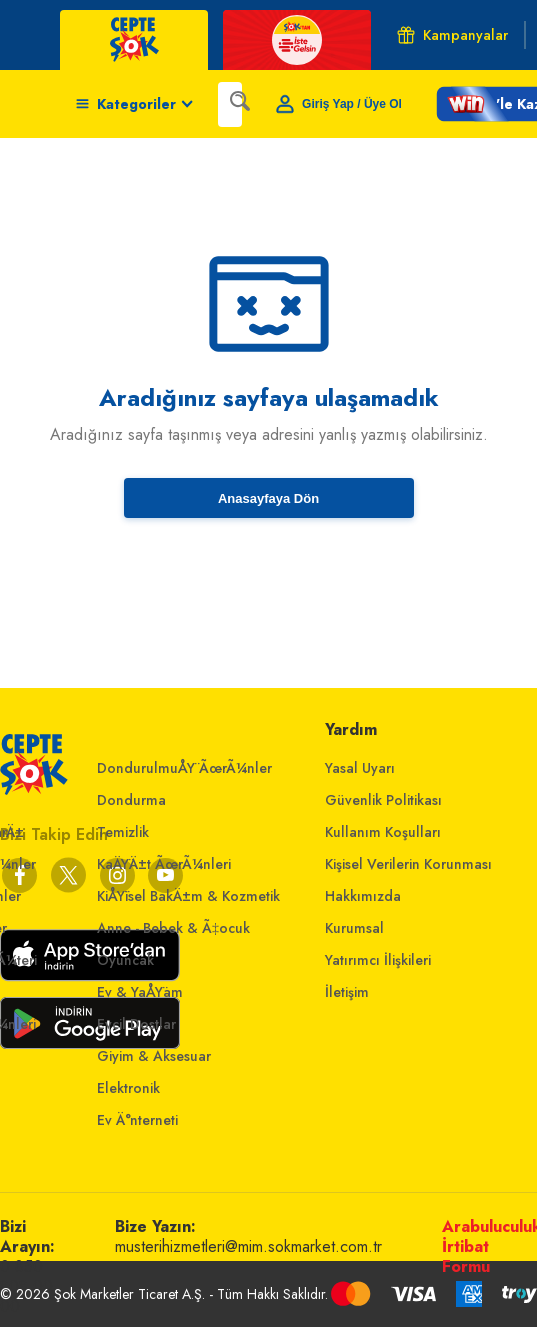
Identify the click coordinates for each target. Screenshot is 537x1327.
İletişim (347, 992)
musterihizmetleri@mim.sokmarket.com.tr (248, 1246)
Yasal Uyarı (360, 768)
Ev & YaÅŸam (140, 992)
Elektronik (128, 1088)
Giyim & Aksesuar (154, 1056)
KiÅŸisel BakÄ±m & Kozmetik (188, 896)
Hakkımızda (363, 896)
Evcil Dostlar (136, 1024)
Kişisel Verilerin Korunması (408, 864)
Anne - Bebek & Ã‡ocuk (173, 928)
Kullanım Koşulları (383, 832)
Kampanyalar (452, 35)
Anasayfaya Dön (268, 498)
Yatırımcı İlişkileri (378, 960)
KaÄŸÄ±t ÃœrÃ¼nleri (164, 864)
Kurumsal (354, 928)
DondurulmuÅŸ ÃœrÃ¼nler (184, 768)
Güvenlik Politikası (383, 800)
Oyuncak (125, 960)
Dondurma (131, 800)
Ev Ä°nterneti (137, 1120)
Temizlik (123, 832)
